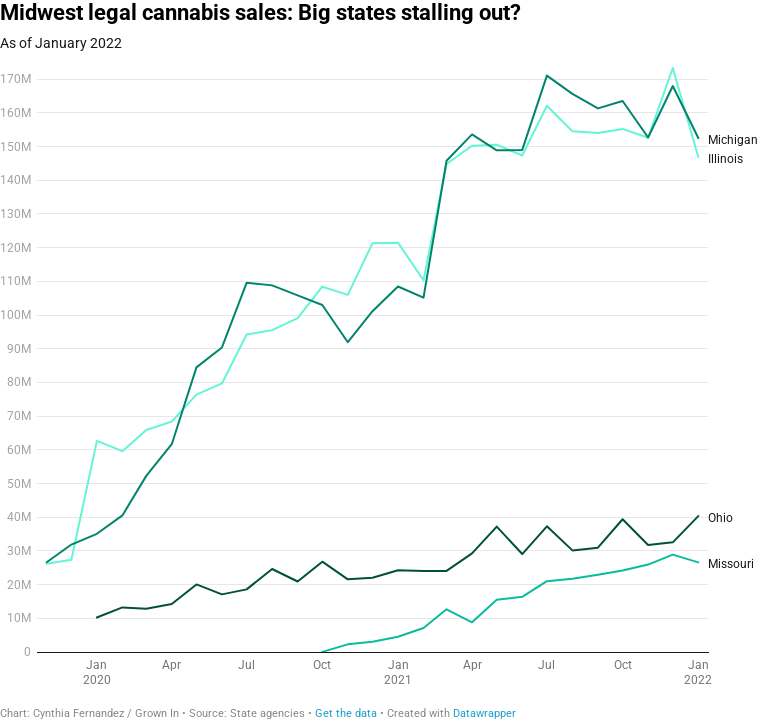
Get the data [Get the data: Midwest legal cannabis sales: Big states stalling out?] (346, 713)
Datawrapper (484, 713)
